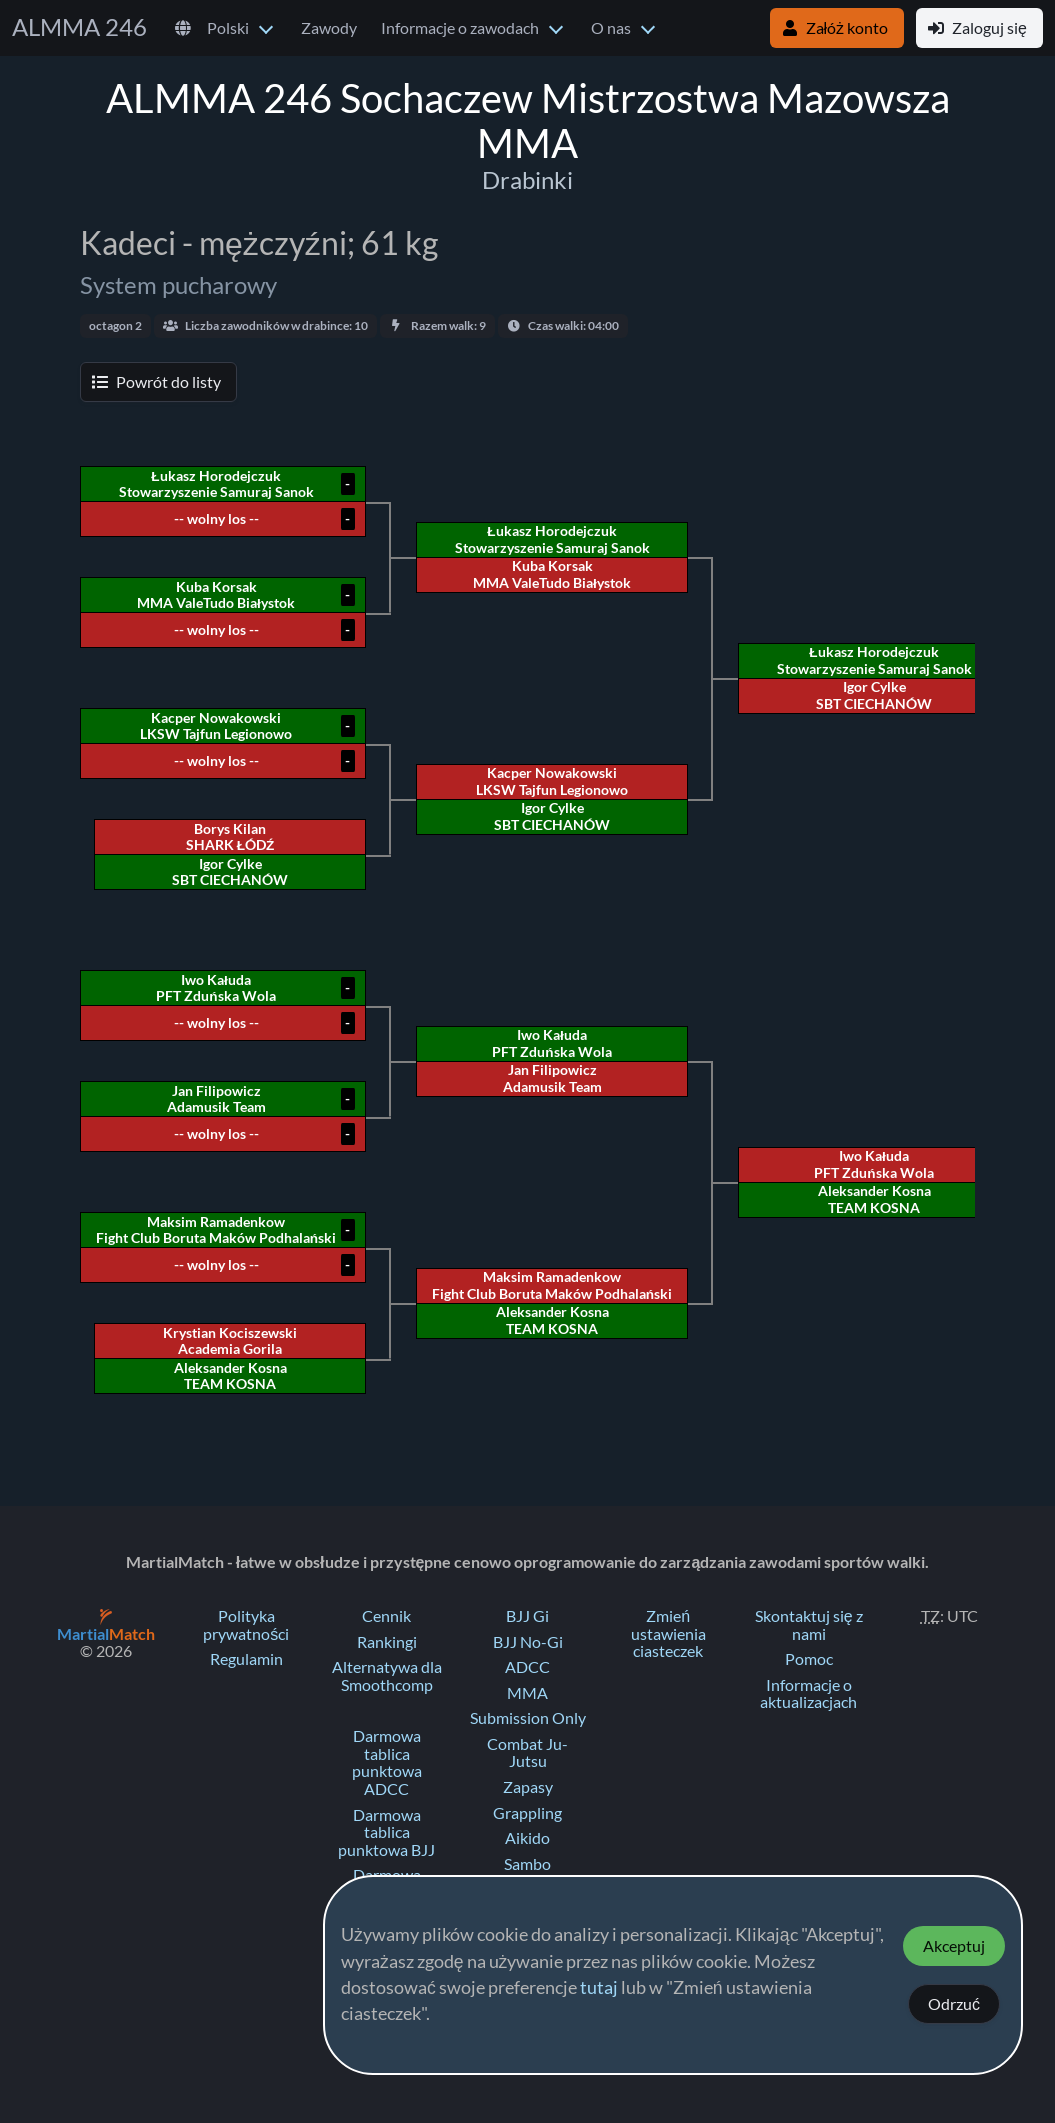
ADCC (527, 1667)
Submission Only (528, 1718)
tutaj (599, 1988)
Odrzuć (954, 2004)
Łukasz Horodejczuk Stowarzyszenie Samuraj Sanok (874, 660)
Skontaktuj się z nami (809, 1625)
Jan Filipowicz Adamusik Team (552, 1078)
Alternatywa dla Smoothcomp (387, 1676)
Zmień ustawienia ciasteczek (668, 1633)
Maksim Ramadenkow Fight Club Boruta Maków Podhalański (552, 1285)
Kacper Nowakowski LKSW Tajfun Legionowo (552, 781)
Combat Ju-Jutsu (527, 1753)
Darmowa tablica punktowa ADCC (387, 1762)
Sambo (527, 1864)
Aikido (527, 1838)
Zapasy (528, 1787)
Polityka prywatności (246, 1625)
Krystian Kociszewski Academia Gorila (230, 1341)
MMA (527, 1693)
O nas (611, 28)
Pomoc (809, 1659)
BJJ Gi (527, 1616)
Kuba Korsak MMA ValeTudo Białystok (552, 574)
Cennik (386, 1616)
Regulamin (246, 1659)
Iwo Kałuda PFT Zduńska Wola (873, 1164)
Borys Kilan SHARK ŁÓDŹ (230, 837)
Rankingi (387, 1642)
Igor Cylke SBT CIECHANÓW (874, 695)
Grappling (527, 1813)
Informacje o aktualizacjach (808, 1694)
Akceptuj (954, 1946)
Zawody (329, 28)
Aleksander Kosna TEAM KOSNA (874, 1199)
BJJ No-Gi (528, 1642)
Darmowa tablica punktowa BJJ (386, 1832)
